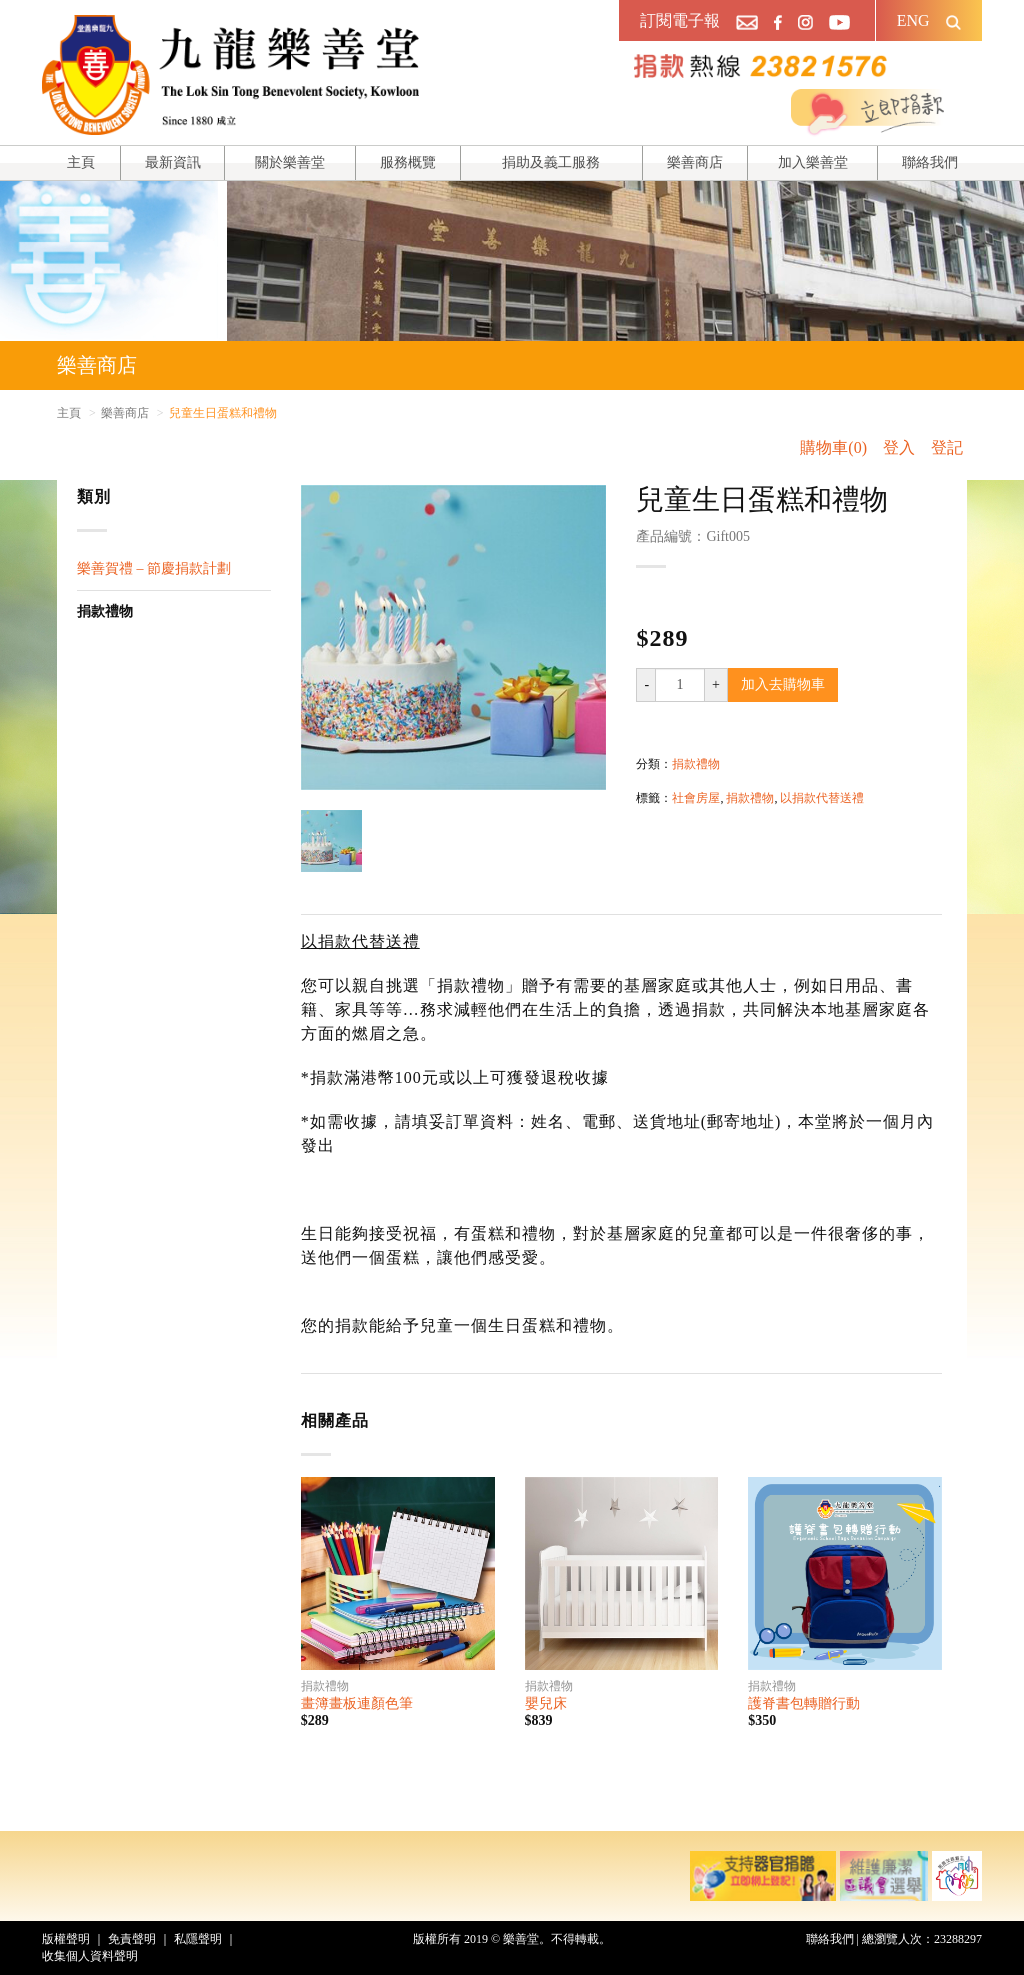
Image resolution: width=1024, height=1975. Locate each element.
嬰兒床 (546, 1703)
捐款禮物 (105, 611)
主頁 (81, 162)
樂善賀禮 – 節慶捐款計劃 (154, 568)
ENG (913, 20)
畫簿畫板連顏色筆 (357, 1703)
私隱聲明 (198, 1939)
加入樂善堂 (813, 162)
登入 (899, 447)
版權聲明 (66, 1939)
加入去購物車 (783, 684)
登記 (947, 447)
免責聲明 (132, 1939)
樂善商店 (695, 162)
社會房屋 (696, 798)
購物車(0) (833, 447)
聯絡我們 (930, 162)
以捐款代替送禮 (822, 798)
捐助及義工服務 (551, 162)
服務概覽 (408, 162)
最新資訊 (173, 162)
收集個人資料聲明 (90, 1956)
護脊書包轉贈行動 (804, 1703)
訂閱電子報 (680, 20)
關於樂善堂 (290, 162)
